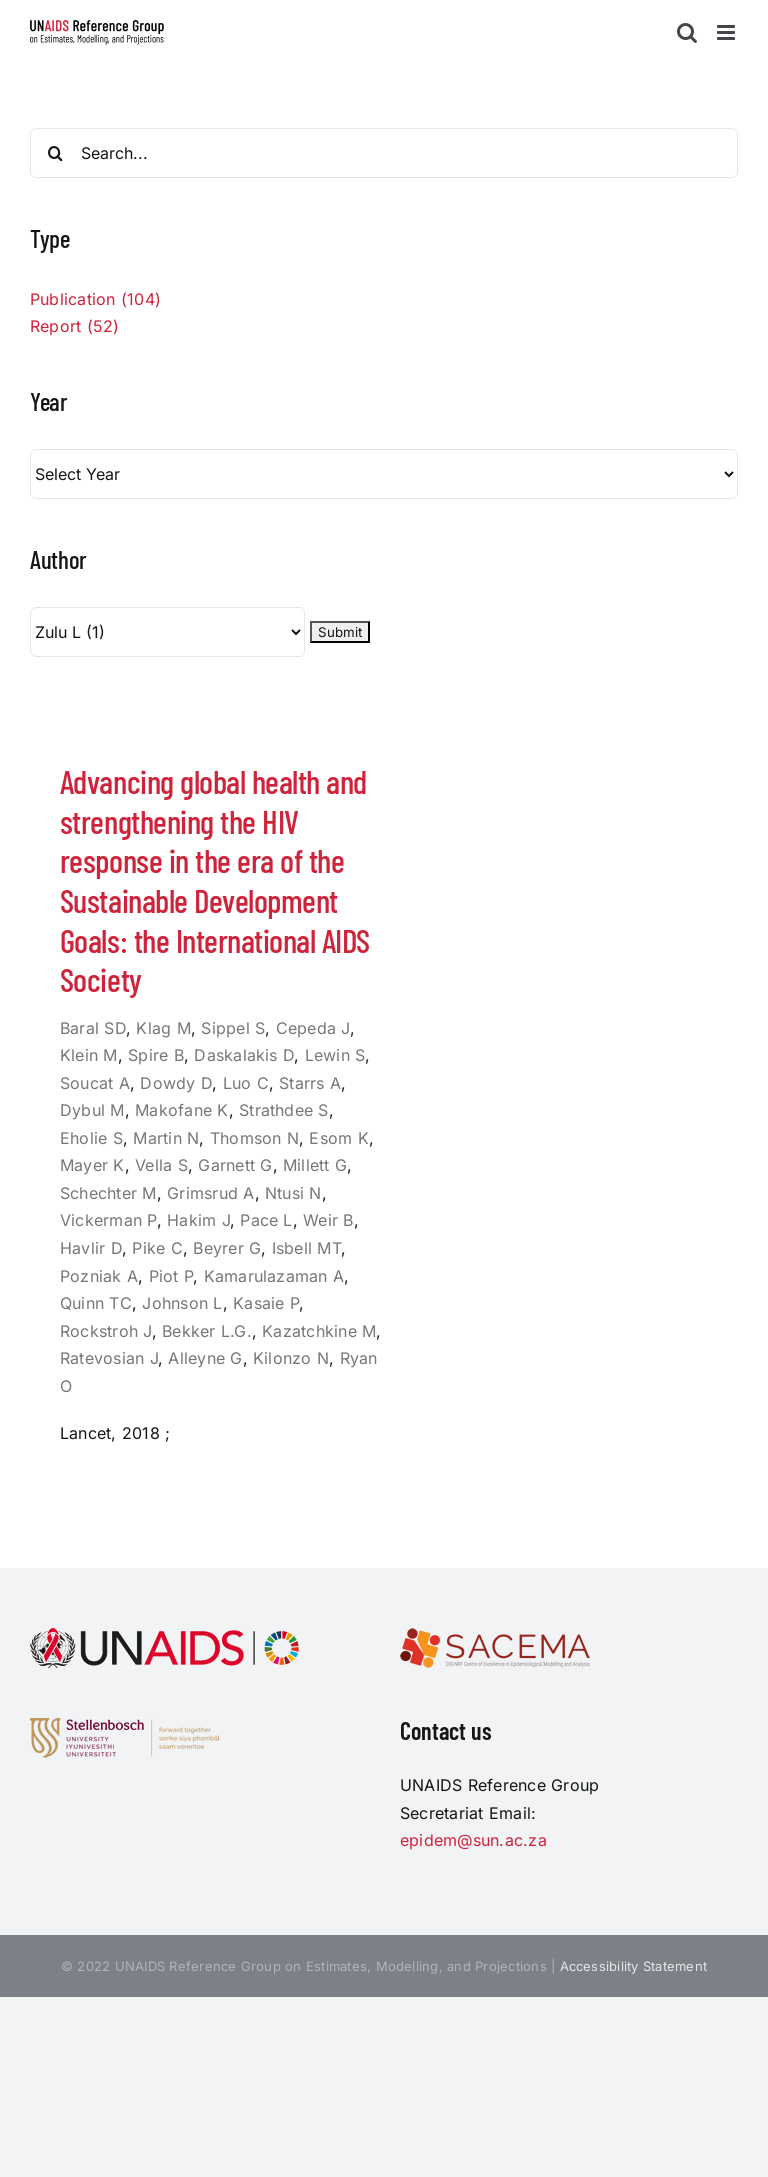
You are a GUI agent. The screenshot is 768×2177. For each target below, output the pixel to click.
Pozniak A (99, 1276)
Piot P (171, 1276)
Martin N (166, 1138)
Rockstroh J (106, 1331)
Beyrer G (227, 1248)
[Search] (55, 153)
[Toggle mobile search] (687, 32)
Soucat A (95, 1083)
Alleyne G (205, 1358)
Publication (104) (95, 299)
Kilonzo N (291, 1358)
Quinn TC (96, 1303)
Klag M (163, 1028)
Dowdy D (176, 1083)
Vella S (161, 1165)
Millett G (315, 1165)
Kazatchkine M (319, 1331)
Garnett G (235, 1165)
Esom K (338, 1138)
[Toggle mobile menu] (727, 32)
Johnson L (182, 1303)
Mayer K (92, 1165)
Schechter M (108, 1193)
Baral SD (93, 1028)
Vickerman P (108, 1220)
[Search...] (384, 153)
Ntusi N (293, 1193)
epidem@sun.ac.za (473, 1840)
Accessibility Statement (634, 1966)
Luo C (246, 1083)
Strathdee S (284, 1110)
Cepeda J (313, 1028)
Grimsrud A (210, 1193)
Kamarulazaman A (274, 1276)
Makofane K (181, 1110)
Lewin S (335, 1055)
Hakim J (198, 1220)
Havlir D (91, 1248)
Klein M (89, 1055)
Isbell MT (306, 1248)
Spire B (156, 1055)
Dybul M (92, 1110)
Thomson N (254, 1138)
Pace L (266, 1220)
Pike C (157, 1248)
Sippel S (233, 1028)
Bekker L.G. (207, 1331)
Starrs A (310, 1083)
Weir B (328, 1220)
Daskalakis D (244, 1055)
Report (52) (75, 326)
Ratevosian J (109, 1358)
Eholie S (91, 1138)
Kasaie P (266, 1303)
